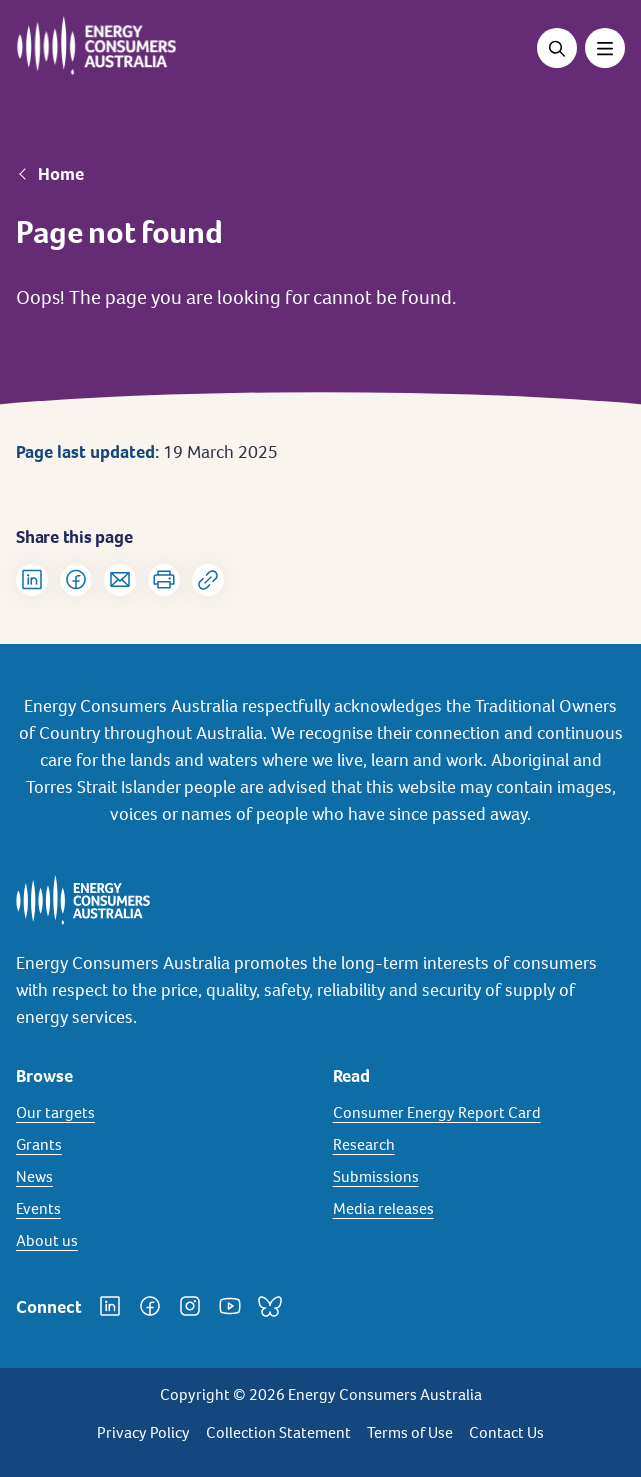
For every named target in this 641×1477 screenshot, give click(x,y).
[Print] (164, 580)
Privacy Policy (143, 1432)
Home (61, 174)
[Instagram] (190, 1306)
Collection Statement (278, 1432)
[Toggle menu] (605, 48)
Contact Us (506, 1432)
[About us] (162, 1241)
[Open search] (557, 48)
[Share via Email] (120, 580)
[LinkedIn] (110, 1306)
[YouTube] (230, 1306)
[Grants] (162, 1145)
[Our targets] (162, 1113)
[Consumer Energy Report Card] (479, 1113)
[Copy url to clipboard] (208, 580)
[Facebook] (150, 1306)
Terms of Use (410, 1432)
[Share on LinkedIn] (32, 580)
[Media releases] (479, 1209)
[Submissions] (479, 1177)
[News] (162, 1177)
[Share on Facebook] (76, 580)
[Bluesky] (270, 1306)
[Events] (162, 1209)
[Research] (479, 1145)
